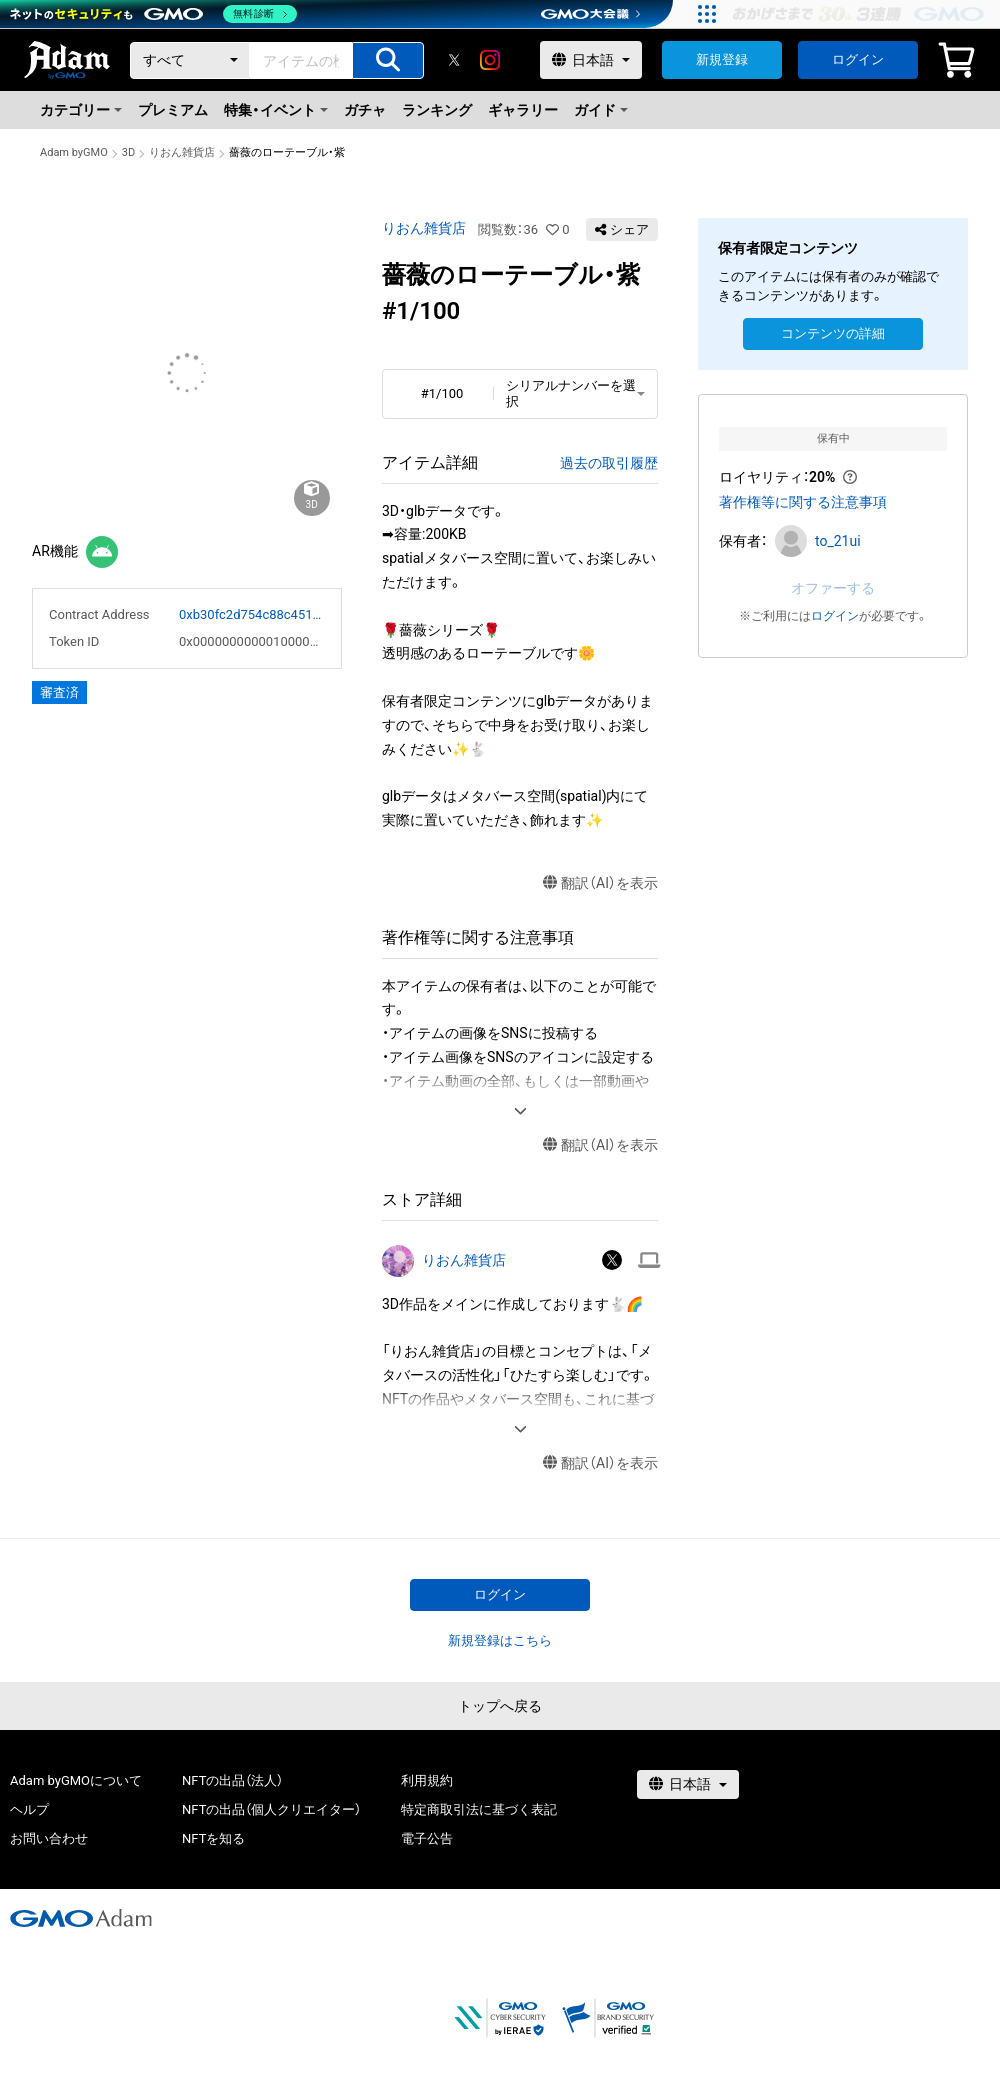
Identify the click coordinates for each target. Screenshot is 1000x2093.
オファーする (833, 588)
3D (128, 152)
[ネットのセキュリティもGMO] (153, 14)
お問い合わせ (49, 1838)
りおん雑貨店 (182, 152)
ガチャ (365, 110)
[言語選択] (591, 60)
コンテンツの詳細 (833, 333)
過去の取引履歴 (609, 463)
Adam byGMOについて (76, 1780)
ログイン (858, 59)
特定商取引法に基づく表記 (479, 1809)
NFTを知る (213, 1838)
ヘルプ (29, 1809)
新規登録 (722, 59)
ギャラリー (523, 110)
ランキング (437, 110)
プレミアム (173, 110)
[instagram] (490, 60)
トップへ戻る (500, 1706)
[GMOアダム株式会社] (81, 1918)
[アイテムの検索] (388, 60)
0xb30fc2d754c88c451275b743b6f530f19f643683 (252, 614)
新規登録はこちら (500, 1640)
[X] (454, 60)
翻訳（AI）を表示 (600, 883)
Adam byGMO (74, 152)
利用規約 (427, 1780)
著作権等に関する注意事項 (803, 502)
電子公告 (427, 1838)
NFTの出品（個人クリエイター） (271, 1809)
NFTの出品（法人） (232, 1780)
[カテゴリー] (190, 60)
